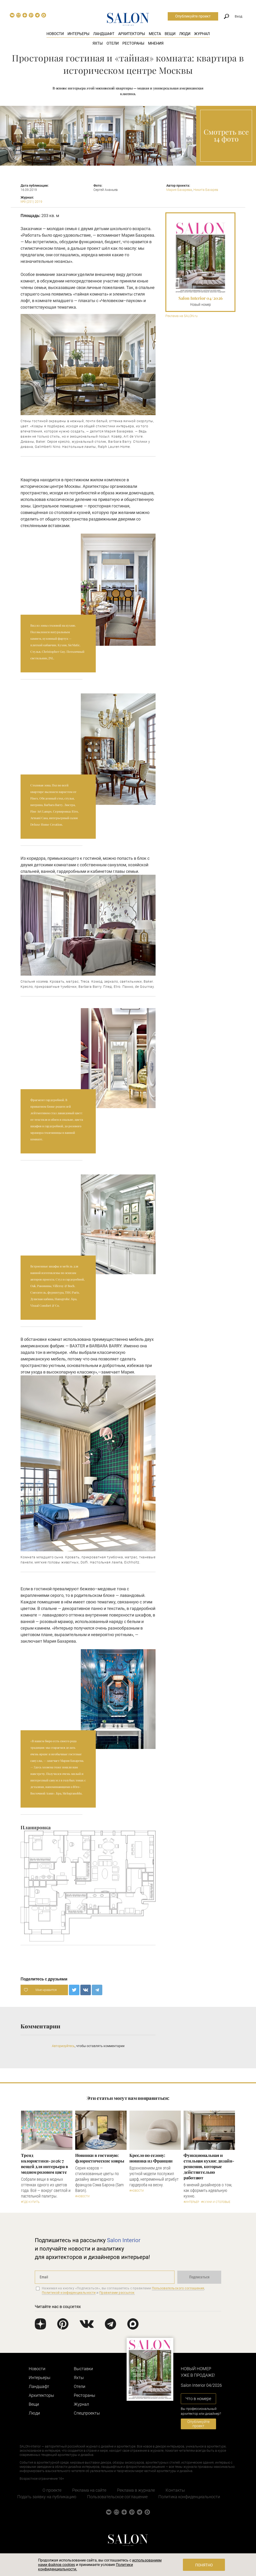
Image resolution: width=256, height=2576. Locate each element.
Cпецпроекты (87, 2413)
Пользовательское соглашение (117, 2496)
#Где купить (30, 2202)
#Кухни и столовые (215, 2202)
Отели (79, 2386)
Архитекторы (41, 2395)
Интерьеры (39, 2377)
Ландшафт (39, 2386)
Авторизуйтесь (63, 2046)
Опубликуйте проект (198, 2423)
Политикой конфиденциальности (69, 2292)
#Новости (82, 2196)
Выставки (83, 2368)
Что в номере (198, 2398)
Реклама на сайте (89, 2490)
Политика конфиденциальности (189, 2496)
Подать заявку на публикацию (46, 2496)
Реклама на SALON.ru (181, 316)
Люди (34, 2413)
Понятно (204, 2565)
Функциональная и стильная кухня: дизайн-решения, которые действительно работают (209, 2166)
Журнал (81, 2404)
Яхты (79, 2377)
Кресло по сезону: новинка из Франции (151, 2158)
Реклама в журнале (136, 2490)
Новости (37, 2368)
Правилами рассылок (117, 2292)
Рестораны (84, 2395)
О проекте (52, 2490)
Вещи (34, 2404)
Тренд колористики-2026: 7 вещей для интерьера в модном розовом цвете (44, 2163)
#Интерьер (191, 2202)
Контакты (175, 2490)
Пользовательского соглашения (178, 2288)
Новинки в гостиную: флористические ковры (99, 2158)
